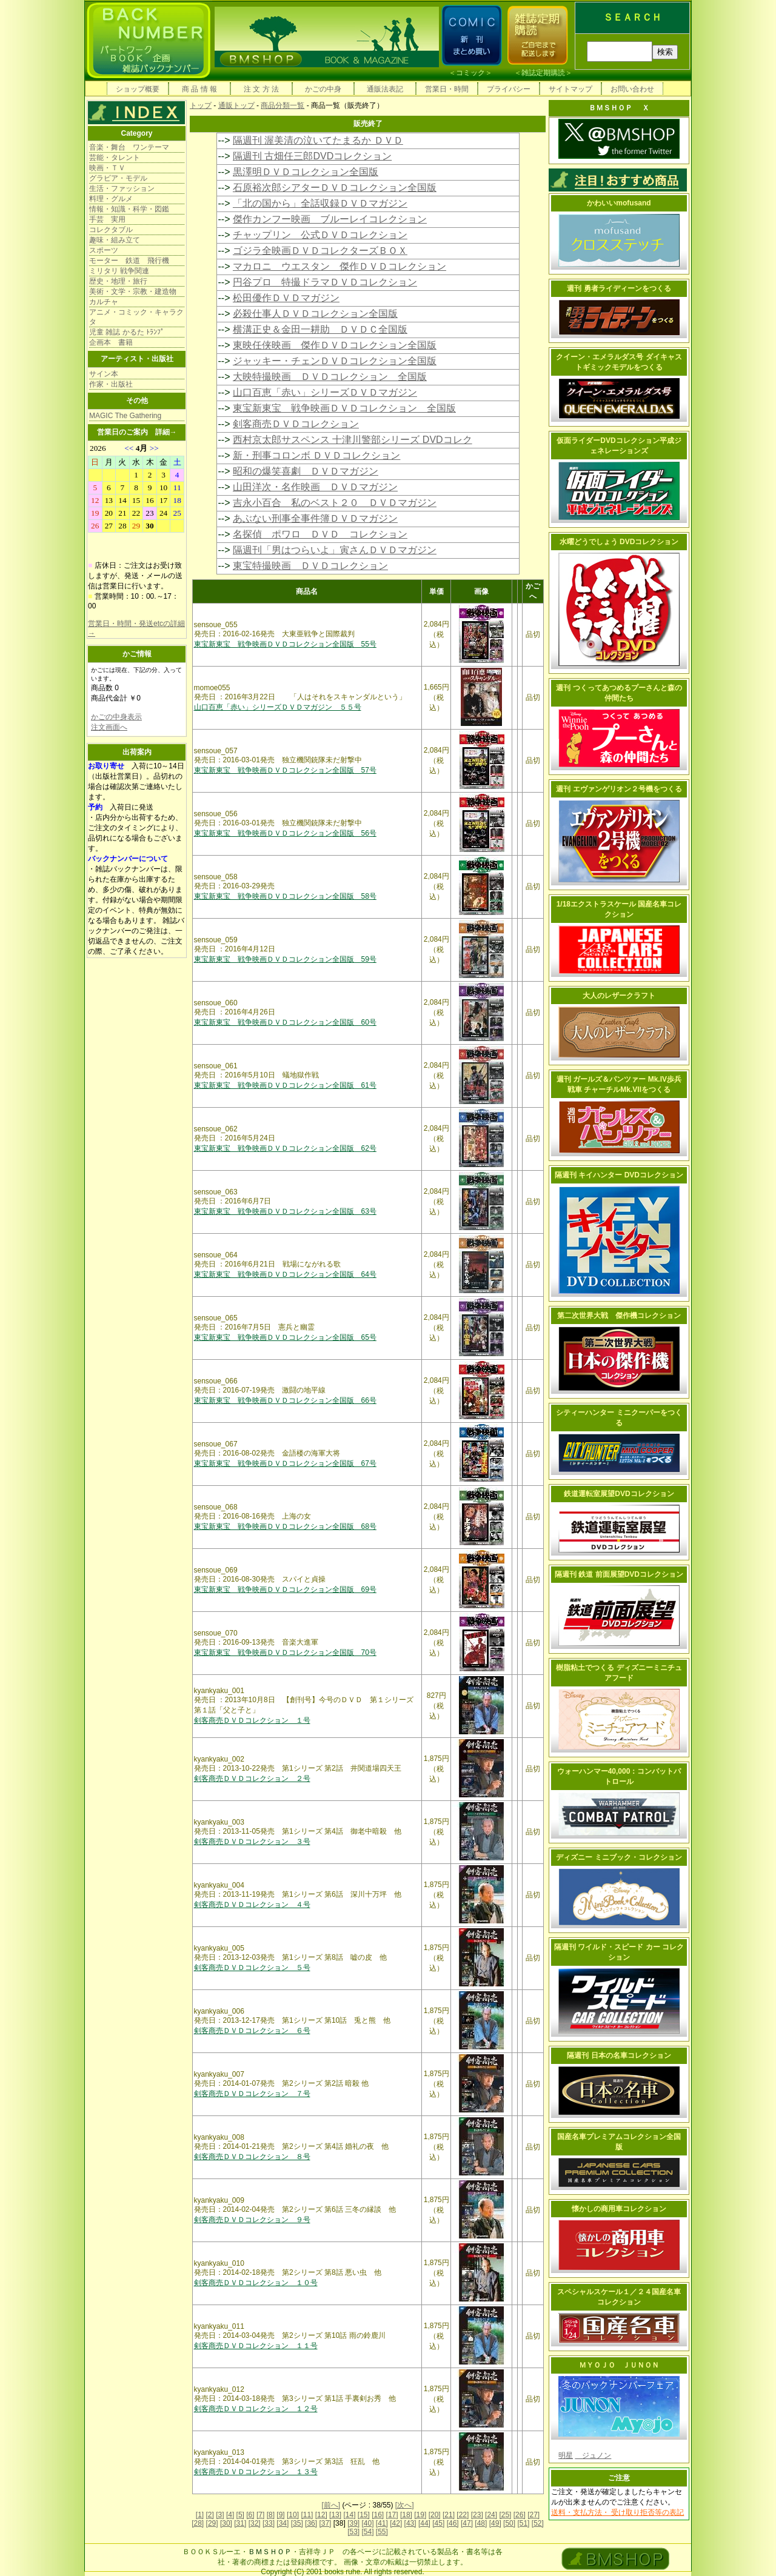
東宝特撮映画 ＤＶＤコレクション (310, 566)
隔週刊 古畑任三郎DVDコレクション (312, 156)
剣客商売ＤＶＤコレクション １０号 (256, 2282)
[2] (210, 2515)
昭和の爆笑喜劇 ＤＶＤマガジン (305, 471)
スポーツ (103, 250)
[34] (282, 2523)
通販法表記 (385, 89)
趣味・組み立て (114, 240)
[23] (477, 2515)
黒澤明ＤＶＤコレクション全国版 (305, 172)
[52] (538, 2523)
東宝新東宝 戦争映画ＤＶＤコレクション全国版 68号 (285, 1526)
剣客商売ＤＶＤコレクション (296, 424)
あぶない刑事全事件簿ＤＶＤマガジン (315, 518)
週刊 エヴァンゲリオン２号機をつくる (618, 789)
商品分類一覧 (282, 105)
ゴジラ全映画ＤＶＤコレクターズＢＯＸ (320, 250)
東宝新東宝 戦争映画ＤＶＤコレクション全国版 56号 (285, 833)
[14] (349, 2515)
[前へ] (330, 2505)
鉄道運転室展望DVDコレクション (619, 1493)
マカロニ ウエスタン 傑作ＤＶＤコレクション (339, 266)
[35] (297, 2523)
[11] (307, 2515)
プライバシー (508, 89)
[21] (449, 2515)
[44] (424, 2523)
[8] (271, 2515)
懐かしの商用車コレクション (619, 2209)
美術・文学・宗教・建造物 (132, 291)
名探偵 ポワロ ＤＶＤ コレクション (320, 534)
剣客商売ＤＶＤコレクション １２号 (256, 2409)
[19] (420, 2515)
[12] (321, 2515)
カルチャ (103, 302)
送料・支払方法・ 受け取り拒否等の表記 (617, 2512)
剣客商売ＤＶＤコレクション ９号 (252, 2219)
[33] (269, 2523)
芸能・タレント (114, 157)
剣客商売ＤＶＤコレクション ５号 (252, 1967)
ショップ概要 (137, 89)
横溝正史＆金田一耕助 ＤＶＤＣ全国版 (320, 329)
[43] (410, 2523)
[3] (220, 2515)
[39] (353, 2523)
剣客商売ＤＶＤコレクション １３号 (256, 2472)
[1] (200, 2515)
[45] (438, 2523)
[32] (255, 2523)
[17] (392, 2515)
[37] (325, 2523)
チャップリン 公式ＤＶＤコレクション (320, 235)
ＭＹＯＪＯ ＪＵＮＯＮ (619, 2365)
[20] (435, 2515)
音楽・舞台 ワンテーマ (129, 147)
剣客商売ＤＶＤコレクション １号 (252, 1720)
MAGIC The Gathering (125, 415)
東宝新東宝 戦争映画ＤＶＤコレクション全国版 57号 (285, 770)
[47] (467, 2523)
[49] (495, 2523)
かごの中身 (323, 89)
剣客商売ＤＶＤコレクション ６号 (252, 2030)
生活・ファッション (122, 188)
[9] (280, 2515)
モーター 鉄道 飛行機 (129, 260)
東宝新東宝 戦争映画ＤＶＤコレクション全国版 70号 (285, 1652)
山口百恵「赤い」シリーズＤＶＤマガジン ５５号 (277, 707)
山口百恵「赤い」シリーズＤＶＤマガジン (325, 392)
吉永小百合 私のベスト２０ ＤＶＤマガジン (334, 503)
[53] (353, 2532)
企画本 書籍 (111, 342)
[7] (260, 2515)
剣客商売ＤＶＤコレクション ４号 (252, 1904)
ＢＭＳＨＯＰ (270, 2552)
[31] (240, 2523)
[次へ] (404, 2505)
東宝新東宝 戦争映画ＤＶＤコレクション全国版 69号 (285, 1589)
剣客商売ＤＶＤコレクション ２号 (252, 1778)
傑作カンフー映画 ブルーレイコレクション (330, 219)
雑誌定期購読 (543, 72)
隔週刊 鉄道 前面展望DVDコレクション (619, 1574)
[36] (311, 2523)
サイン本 (103, 374)
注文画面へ (109, 727)
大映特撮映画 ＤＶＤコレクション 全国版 (330, 376)
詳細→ (166, 432)
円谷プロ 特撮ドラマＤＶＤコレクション (325, 282)
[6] (250, 2515)
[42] (396, 2523)
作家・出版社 (111, 384)
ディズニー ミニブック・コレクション (618, 1857)
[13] (335, 2515)
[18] (406, 2515)
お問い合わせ (632, 89)
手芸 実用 (107, 219)
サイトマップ (570, 89)
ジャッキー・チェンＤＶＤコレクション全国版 (334, 361)
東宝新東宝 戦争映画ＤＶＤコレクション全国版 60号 (285, 1022)
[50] (509, 2523)
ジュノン (593, 2455)
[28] (198, 2523)
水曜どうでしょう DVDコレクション (619, 541)
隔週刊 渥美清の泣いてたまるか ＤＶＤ (318, 140)
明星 (565, 2455)
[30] (226, 2523)
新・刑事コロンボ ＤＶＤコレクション (316, 455)
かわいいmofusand (619, 203)
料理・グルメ (111, 199)
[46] (453, 2523)
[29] (212, 2523)
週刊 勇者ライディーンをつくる (619, 288)
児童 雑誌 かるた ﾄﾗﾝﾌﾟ (126, 332)
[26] (519, 2515)
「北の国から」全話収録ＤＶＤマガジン (320, 203)
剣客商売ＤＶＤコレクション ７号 (252, 2093)
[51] (523, 2523)
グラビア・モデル (118, 178)
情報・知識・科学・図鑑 (129, 209)
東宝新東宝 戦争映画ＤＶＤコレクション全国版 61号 (285, 1085)
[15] (364, 2515)
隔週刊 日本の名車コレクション (619, 2055)
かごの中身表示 (116, 717)
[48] (481, 2523)
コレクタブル (111, 229)
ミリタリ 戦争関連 (119, 271)
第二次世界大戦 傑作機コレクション (619, 1315)
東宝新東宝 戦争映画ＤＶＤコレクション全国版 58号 (285, 896)
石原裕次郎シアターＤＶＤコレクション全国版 (334, 187)
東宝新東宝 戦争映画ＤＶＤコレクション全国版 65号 (285, 1337)
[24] (491, 2515)
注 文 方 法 (261, 89)
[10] (293, 2515)
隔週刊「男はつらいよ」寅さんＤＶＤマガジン (334, 550)
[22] (463, 2515)
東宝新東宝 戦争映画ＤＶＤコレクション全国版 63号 (285, 1211)
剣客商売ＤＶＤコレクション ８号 (252, 2156)
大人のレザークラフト (619, 995)
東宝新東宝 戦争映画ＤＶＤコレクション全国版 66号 (285, 1400)
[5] (240, 2515)
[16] (378, 2515)
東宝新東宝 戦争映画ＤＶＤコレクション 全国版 (344, 408)
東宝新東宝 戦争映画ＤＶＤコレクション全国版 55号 (285, 644)
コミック (470, 72)
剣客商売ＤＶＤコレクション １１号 (256, 2345)
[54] (367, 2532)
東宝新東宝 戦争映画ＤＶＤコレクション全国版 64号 (285, 1274)
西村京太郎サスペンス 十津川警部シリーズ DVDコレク (352, 439)
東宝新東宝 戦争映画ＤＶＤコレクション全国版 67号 (285, 1463)
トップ (201, 105)
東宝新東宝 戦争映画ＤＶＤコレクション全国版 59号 (285, 959)
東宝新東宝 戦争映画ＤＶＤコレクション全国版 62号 (285, 1148)
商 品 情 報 (199, 89)
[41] (382, 2523)
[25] (505, 2515)
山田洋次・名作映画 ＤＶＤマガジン (315, 487)
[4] (230, 2515)
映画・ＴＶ (107, 168)
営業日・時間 (447, 89)
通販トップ (236, 105)
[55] (382, 2532)
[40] (367, 2523)
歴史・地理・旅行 (118, 281)
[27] (533, 2515)
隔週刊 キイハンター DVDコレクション (619, 1175)
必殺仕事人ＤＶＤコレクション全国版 (315, 313)
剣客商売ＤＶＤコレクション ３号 (252, 1841)
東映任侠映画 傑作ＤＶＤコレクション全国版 (334, 345)
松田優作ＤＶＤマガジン (286, 298)
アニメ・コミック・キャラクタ (136, 317)
